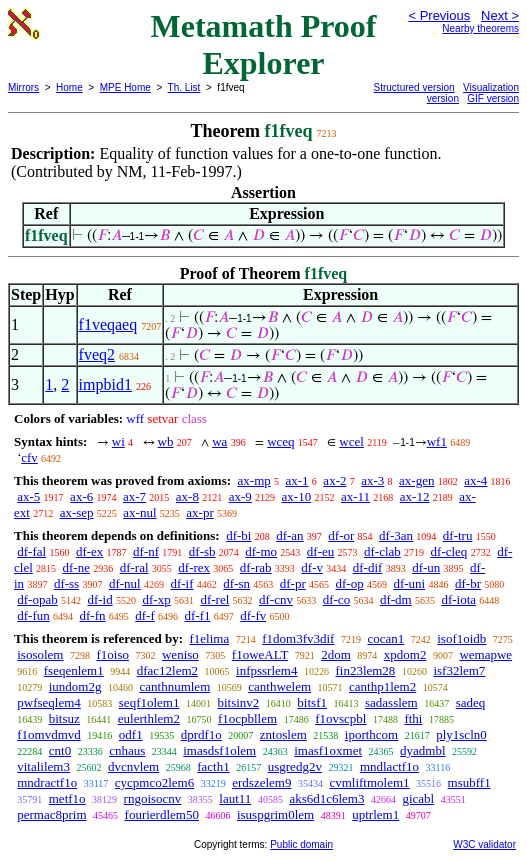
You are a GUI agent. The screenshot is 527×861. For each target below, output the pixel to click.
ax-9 (240, 496)
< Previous (439, 15)
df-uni (409, 583)
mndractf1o (47, 782)
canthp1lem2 (382, 686)
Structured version (414, 87)
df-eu (320, 551)
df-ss (66, 583)
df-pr (293, 583)
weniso (180, 654)
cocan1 (385, 638)
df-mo (261, 551)
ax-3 (372, 480)
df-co (336, 599)
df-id (99, 599)
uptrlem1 (375, 814)
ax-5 (28, 496)
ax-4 (475, 480)
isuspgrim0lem (275, 814)
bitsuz (64, 718)
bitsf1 (312, 702)
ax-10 (297, 496)
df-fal (31, 551)
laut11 (235, 798)
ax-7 (134, 496)
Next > (500, 15)
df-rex (194, 567)
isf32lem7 (459, 670)
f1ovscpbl (340, 718)
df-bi (238, 535)
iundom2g (75, 686)
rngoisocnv (153, 798)
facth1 (213, 766)
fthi (413, 718)
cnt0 (60, 750)
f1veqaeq (108, 324)
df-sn (236, 583)
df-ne (76, 567)
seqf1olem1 (149, 702)
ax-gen (416, 480)
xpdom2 (405, 654)
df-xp (156, 599)
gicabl (418, 798)
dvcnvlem (133, 766)
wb (166, 441)
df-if (181, 583)
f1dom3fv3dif (298, 638)
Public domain (301, 844)
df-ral (134, 567)
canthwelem (279, 686)
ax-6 (81, 496)
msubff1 (469, 782)
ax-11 (355, 496)
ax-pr (199, 512)
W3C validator (484, 844)
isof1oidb (461, 638)
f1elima (209, 638)
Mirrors (23, 87)
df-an (289, 535)
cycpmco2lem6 (154, 782)
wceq (280, 441)
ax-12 (415, 496)
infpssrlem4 (266, 670)
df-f (145, 615)
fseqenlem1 (74, 670)
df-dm (396, 599)
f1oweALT (260, 654)
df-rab (256, 567)
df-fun (33, 615)
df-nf (146, 551)
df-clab (382, 551)
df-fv (253, 615)
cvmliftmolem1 (369, 782)
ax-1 (297, 480)
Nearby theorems (480, 28)
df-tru (458, 535)
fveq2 (97, 354)
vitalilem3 (43, 766)
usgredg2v (295, 766)
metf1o (67, 798)
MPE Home (125, 87)
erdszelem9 (261, 782)
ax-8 (187, 496)
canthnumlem (174, 686)
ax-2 (334, 480)
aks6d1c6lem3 (326, 798)
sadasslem (391, 702)
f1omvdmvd (49, 734)
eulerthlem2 (149, 718)
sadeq (471, 702)
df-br (468, 583)
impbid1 (105, 384)
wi (118, 441)
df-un (426, 567)
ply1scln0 (461, 734)
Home (69, 87)
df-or (341, 535)
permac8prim (51, 814)
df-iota (458, 599)
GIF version (493, 98)
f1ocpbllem (247, 718)
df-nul (125, 583)
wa (219, 441)
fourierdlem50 (162, 814)
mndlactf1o (389, 766)
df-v (312, 567)
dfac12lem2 (167, 670)
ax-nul (139, 512)
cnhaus (127, 750)
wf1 (437, 441)
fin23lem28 (365, 670)
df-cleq (449, 551)
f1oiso (112, 654)
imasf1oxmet (328, 750)
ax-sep (77, 512)
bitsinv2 (238, 702)
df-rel (214, 599)
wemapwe (485, 654)
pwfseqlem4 (49, 702)
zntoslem (283, 734)
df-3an (396, 535)
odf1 (131, 734)
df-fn (93, 615)
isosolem (40, 654)
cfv (29, 457)
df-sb (202, 551)
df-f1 (198, 615)
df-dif (368, 567)
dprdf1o (201, 734)
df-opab (37, 599)
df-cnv (276, 599)
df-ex (89, 551)
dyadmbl (423, 750)
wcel (351, 441)
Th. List (184, 87)
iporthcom (371, 734)
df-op (350, 583)
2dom (336, 654)
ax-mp (254, 480)
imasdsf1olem (219, 750)
